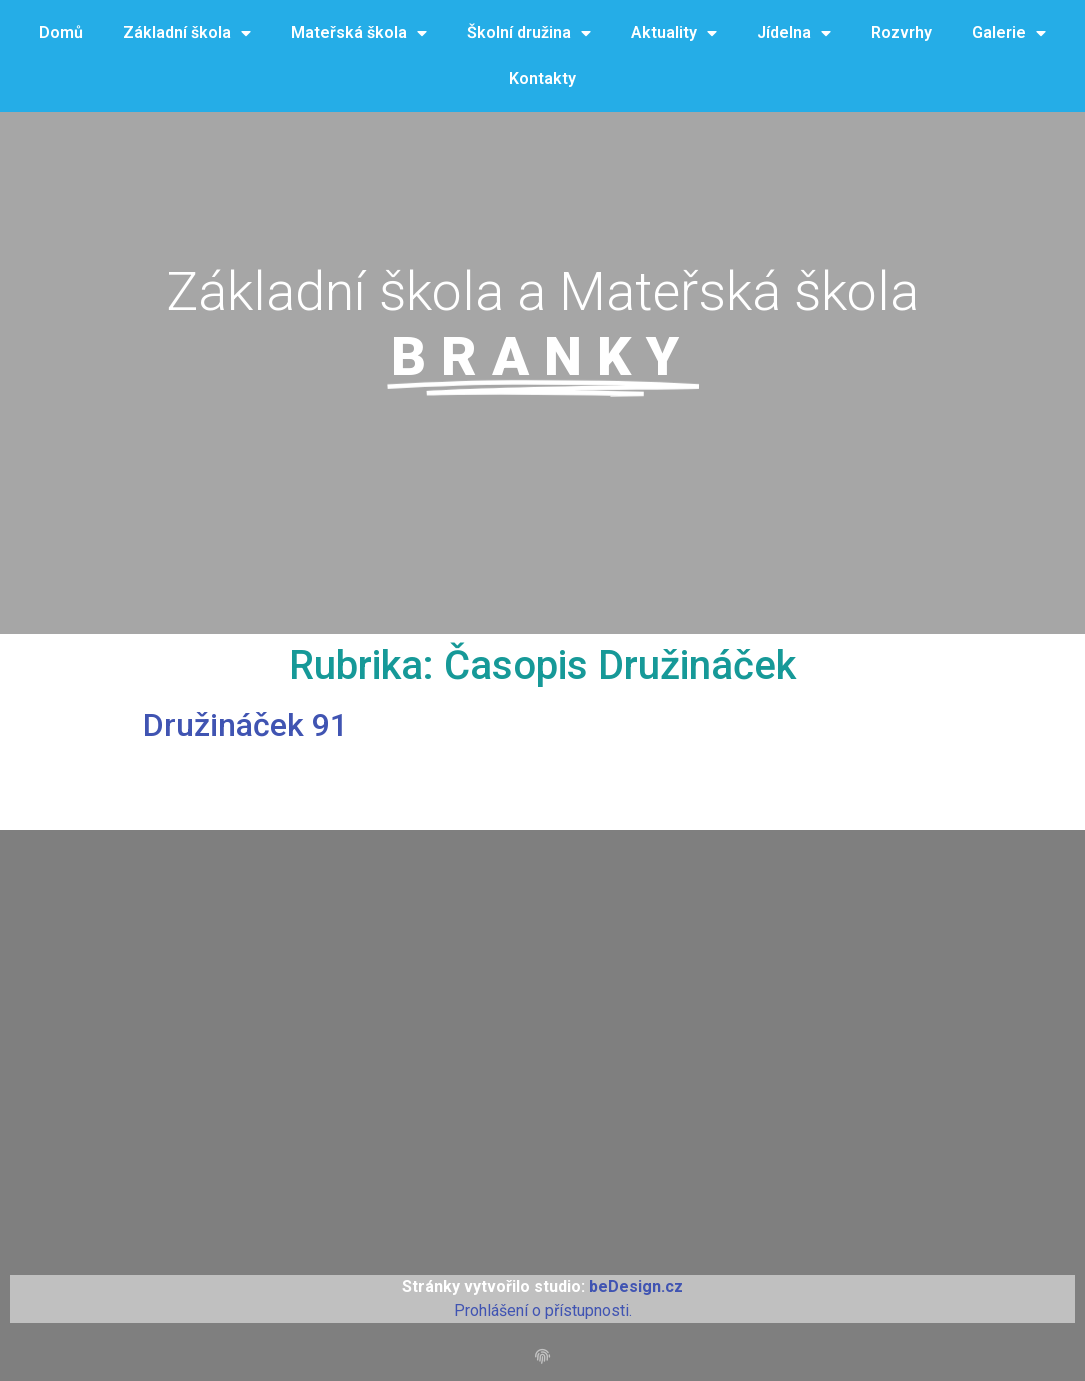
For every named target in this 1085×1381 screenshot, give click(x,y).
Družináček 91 (245, 725)
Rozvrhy (901, 32)
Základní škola (187, 33)
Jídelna (794, 33)
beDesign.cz (636, 1286)
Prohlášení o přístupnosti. (543, 1310)
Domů (61, 32)
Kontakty (542, 78)
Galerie (1009, 33)
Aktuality (674, 33)
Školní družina (529, 33)
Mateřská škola (359, 33)
